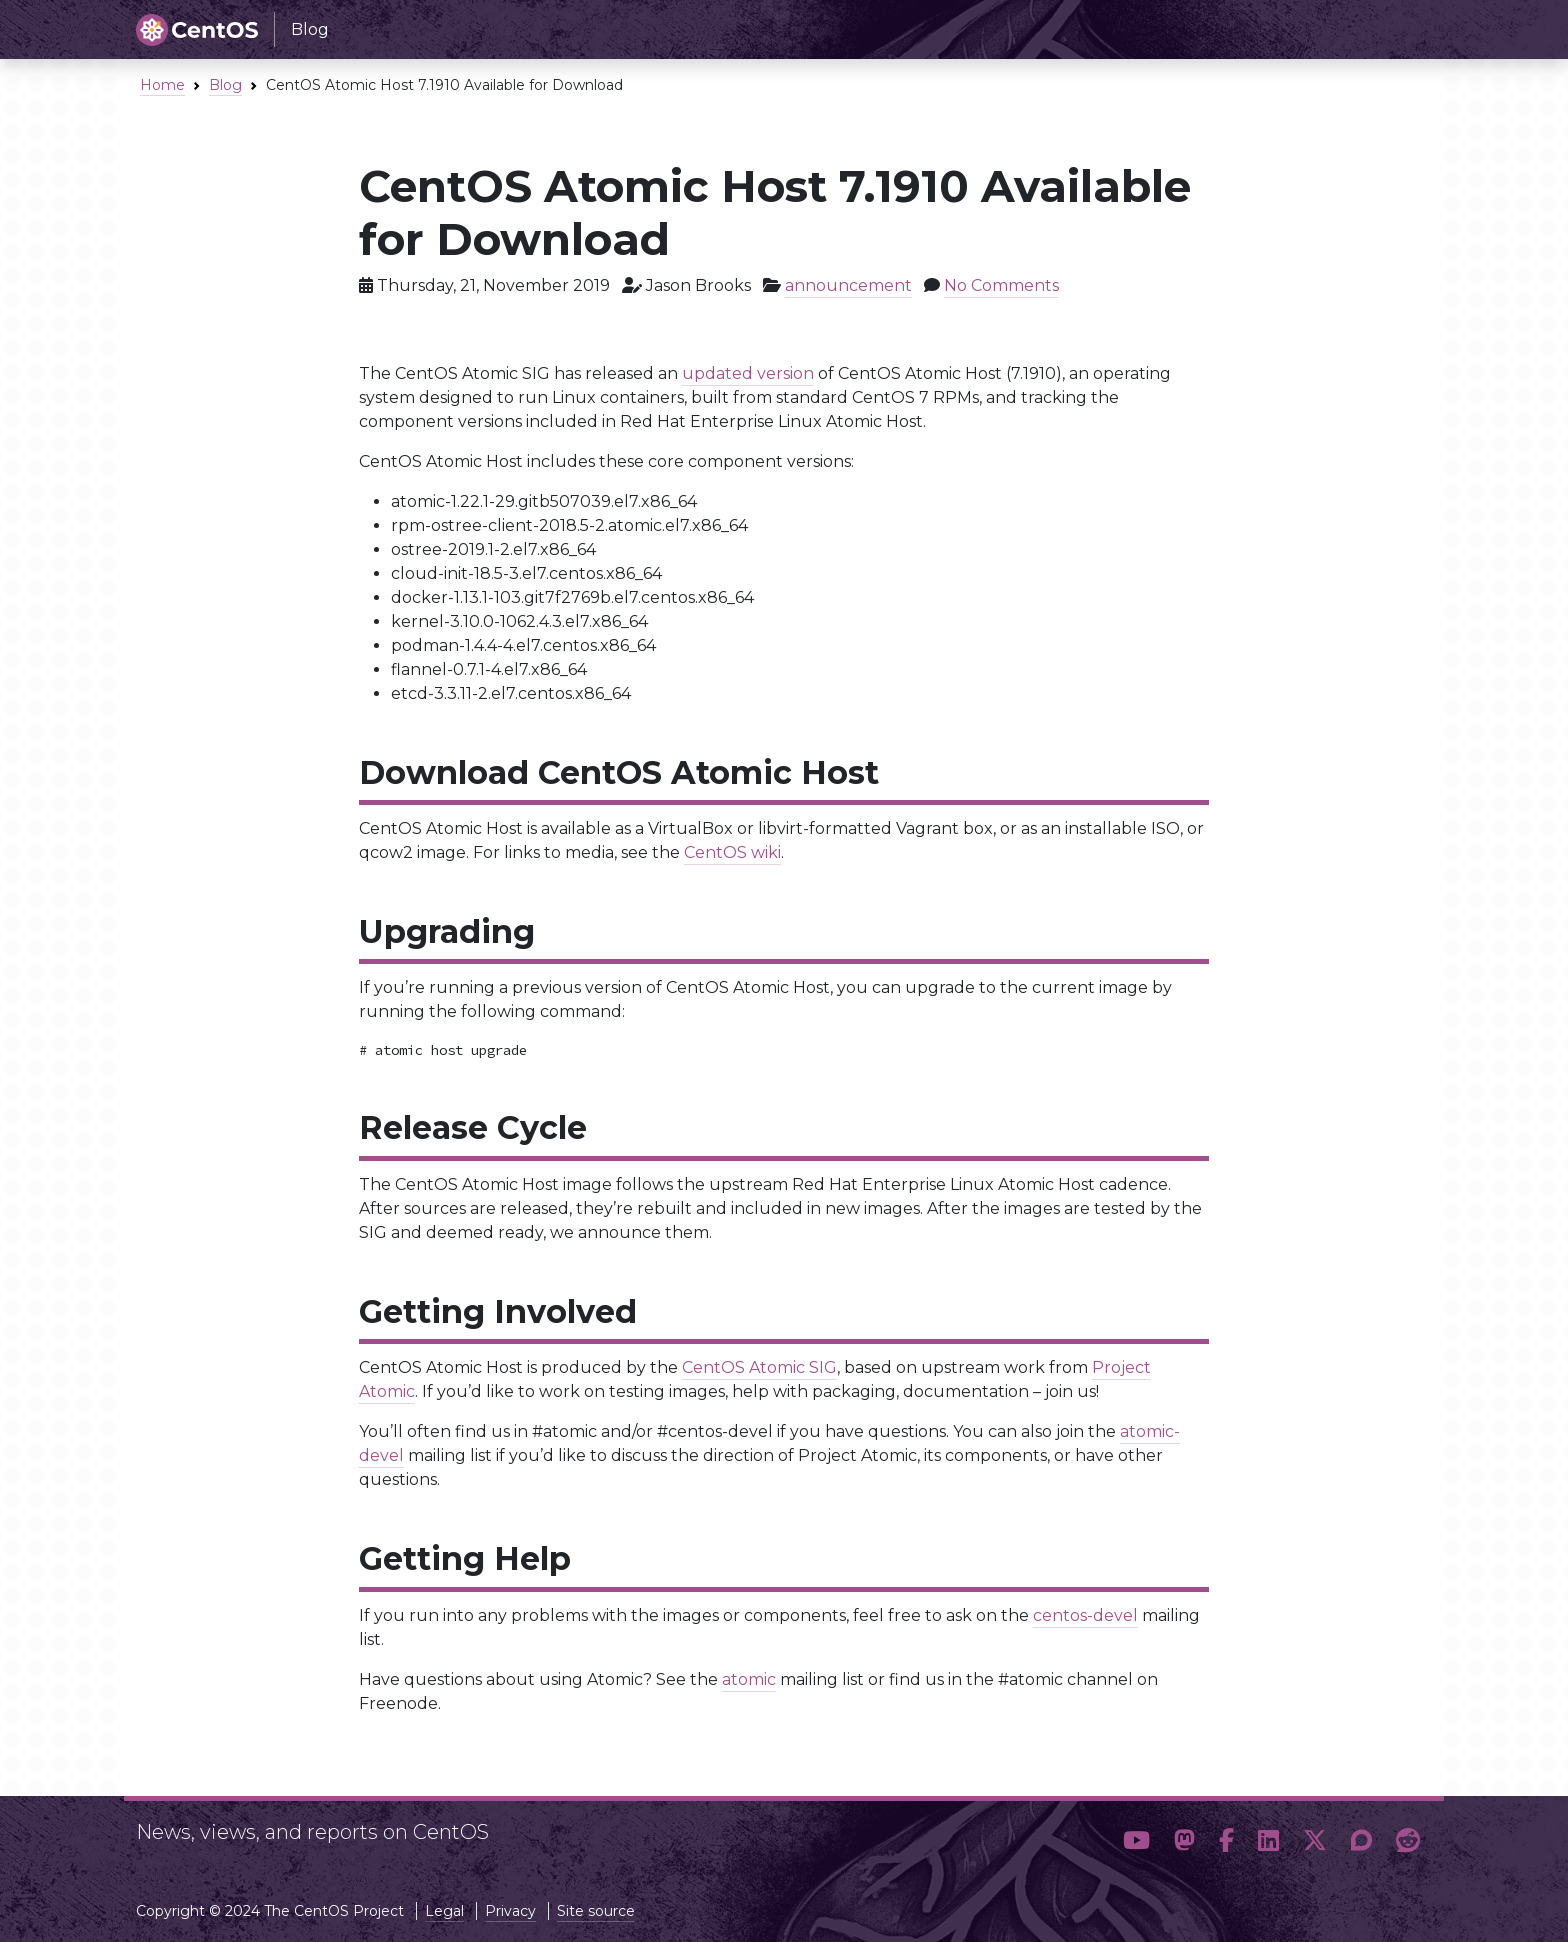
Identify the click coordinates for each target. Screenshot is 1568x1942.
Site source (596, 1911)
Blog (225, 85)
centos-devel (1085, 1615)
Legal (444, 1911)
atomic (749, 1679)
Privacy (510, 1911)
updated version (748, 373)
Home (162, 85)
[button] (1136, 1841)
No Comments (1001, 285)
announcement (848, 285)
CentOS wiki (732, 852)
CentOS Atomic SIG (759, 1367)
